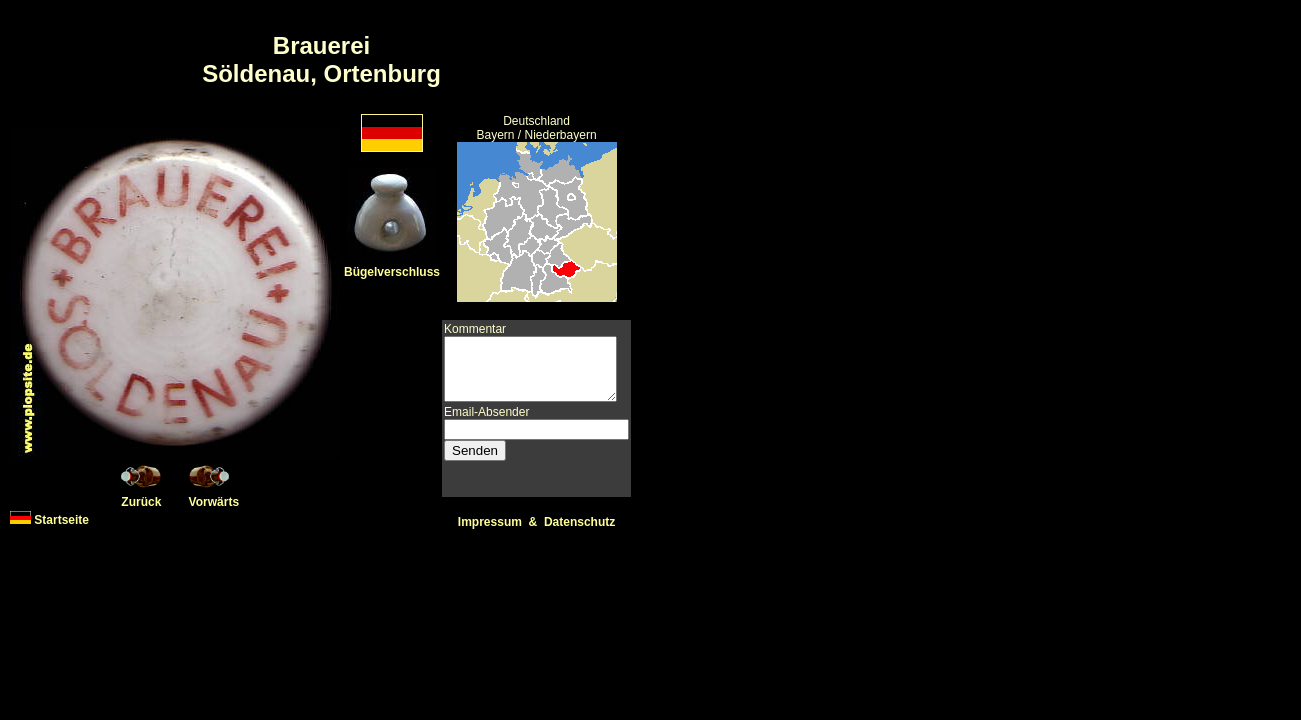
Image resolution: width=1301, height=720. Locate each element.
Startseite (49, 520)
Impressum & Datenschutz (539, 522)
